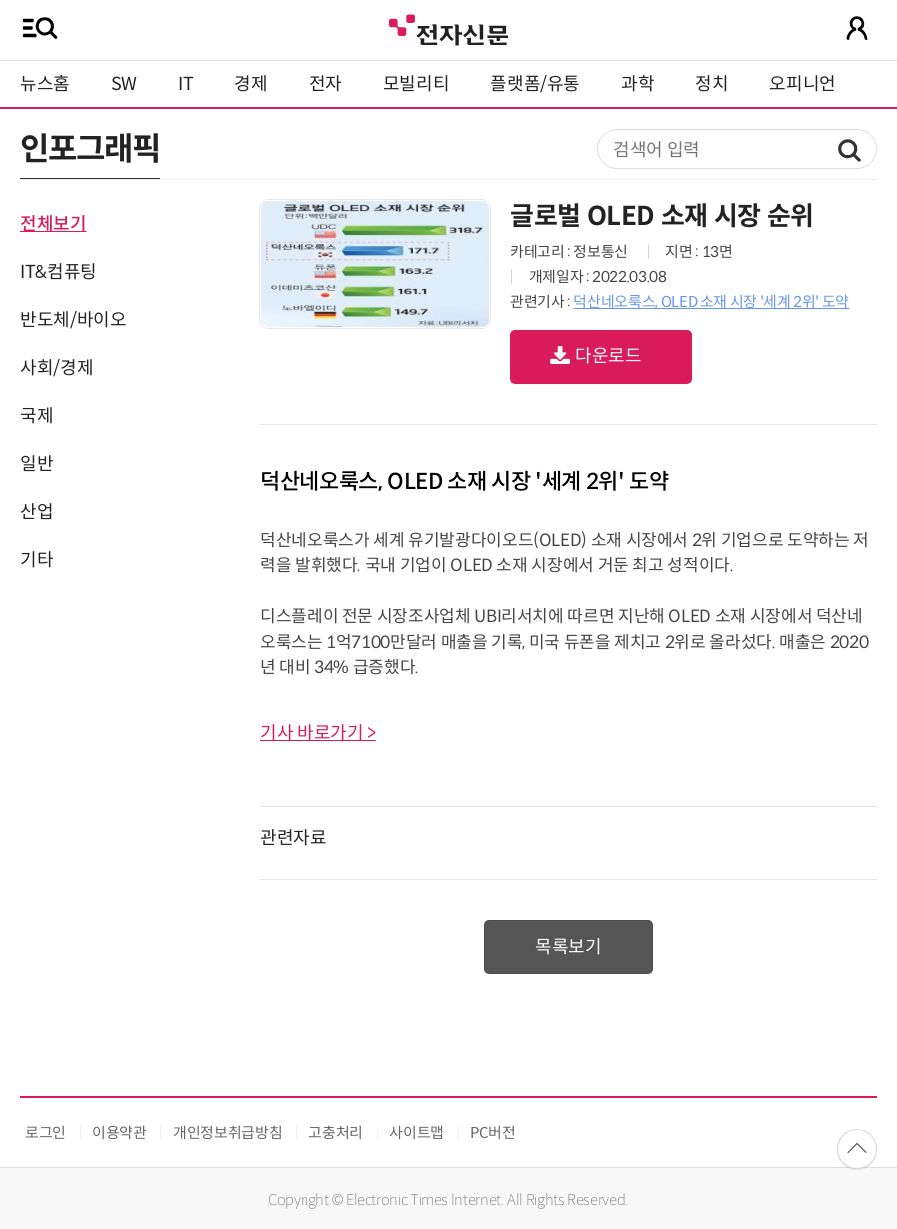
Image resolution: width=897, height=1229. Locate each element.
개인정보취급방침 (227, 1132)
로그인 (45, 1132)
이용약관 (119, 1132)
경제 (250, 84)
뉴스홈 (45, 84)
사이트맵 (416, 1132)
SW (124, 84)
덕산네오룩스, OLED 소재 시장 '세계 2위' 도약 (711, 301)
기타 (36, 560)
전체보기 (53, 224)
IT (185, 84)
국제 (36, 416)
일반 (36, 464)
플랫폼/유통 (535, 84)
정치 (711, 84)
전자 (325, 84)
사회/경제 (56, 368)
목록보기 (568, 947)
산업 (36, 512)
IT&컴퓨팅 (58, 272)
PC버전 (493, 1132)
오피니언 (802, 84)
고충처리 (335, 1132)
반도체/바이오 (73, 320)
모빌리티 (416, 84)
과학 (637, 84)
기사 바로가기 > (318, 733)
